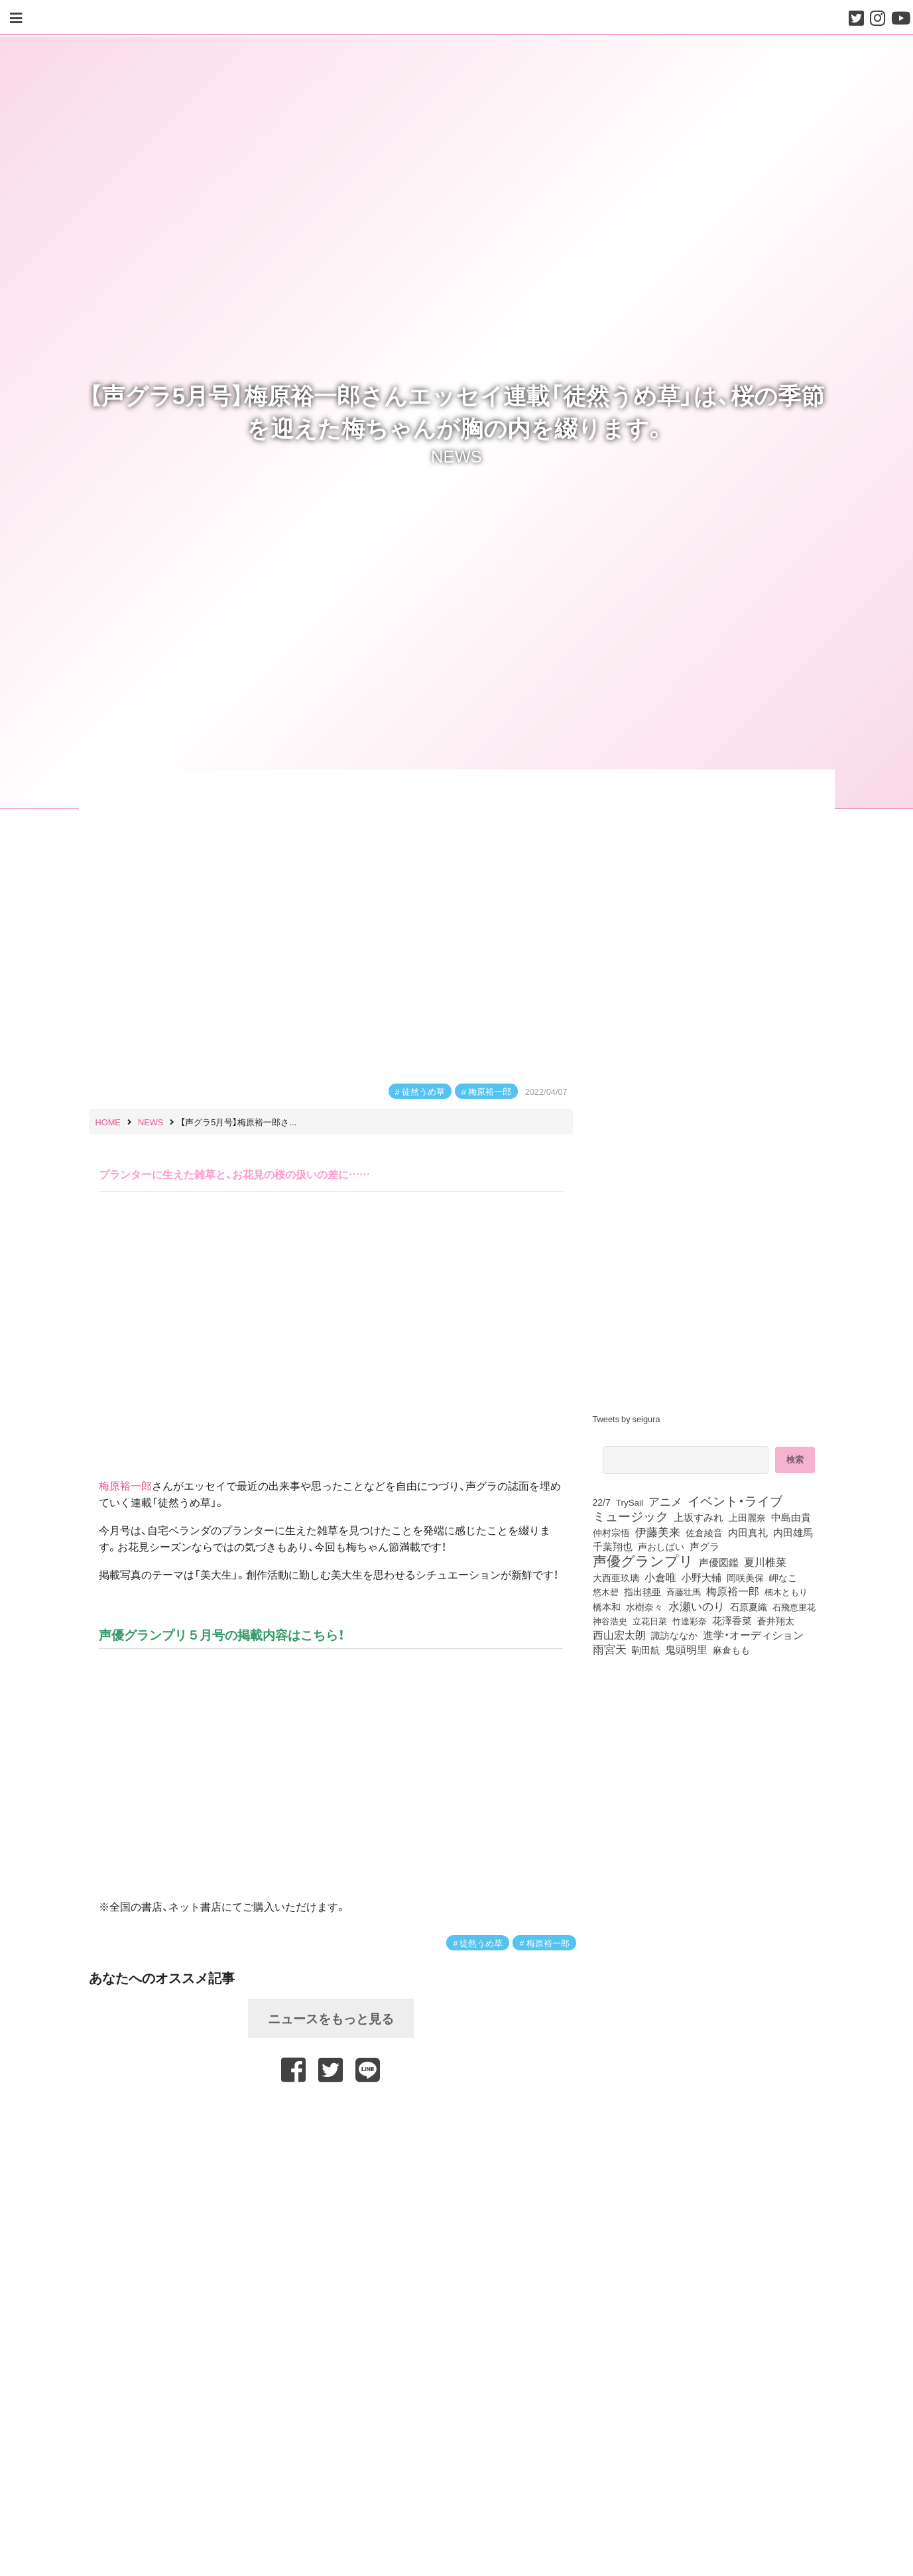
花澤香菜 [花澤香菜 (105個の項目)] (732, 1620)
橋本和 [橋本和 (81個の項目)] (607, 1606)
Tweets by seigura (626, 1418)
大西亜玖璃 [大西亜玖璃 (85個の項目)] (616, 1577)
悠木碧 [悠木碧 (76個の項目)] (606, 1591)
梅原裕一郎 (489, 1091)
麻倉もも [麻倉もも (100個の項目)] (731, 1649)
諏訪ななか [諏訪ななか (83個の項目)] (674, 1635)
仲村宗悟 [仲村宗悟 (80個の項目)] (611, 1532)
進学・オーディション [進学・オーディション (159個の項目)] (753, 1635)
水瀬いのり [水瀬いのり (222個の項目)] (696, 1605)
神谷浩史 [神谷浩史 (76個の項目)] (610, 1620)
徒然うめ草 (423, 1091)
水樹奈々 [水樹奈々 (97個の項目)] (644, 1606)
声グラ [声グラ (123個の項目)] (704, 1546)
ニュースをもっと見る (331, 2018)
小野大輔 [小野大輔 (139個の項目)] (701, 1577)
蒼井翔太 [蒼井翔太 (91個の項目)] (775, 1620)
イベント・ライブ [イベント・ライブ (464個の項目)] (735, 1500)
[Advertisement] (331, 2116)
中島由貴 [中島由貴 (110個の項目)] (791, 1517)
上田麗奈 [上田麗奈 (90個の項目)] (747, 1517)
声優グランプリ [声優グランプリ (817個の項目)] (643, 1560)
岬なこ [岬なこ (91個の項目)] (783, 1577)
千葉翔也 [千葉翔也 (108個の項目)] (613, 1546)
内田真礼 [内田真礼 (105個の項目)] (748, 1532)
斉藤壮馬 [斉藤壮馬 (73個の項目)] (683, 1591)
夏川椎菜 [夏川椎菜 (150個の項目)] (765, 1562)
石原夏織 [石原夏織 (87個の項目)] (748, 1606)
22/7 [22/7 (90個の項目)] (602, 1501)
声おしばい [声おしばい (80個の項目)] (661, 1546)
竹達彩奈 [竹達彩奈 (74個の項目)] (689, 1620)
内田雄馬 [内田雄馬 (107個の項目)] (793, 1532)
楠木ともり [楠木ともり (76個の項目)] (786, 1591)
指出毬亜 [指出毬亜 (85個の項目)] (642, 1591)
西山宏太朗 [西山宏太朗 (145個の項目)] (619, 1635)
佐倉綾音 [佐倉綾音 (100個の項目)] (704, 1532)
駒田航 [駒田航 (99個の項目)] (646, 1649)
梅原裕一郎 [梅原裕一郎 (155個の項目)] (732, 1591)
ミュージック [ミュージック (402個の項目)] (630, 1515)
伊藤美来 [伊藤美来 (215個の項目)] (657, 1531)
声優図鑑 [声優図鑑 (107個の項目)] (719, 1562)
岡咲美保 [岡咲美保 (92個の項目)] (745, 1578)
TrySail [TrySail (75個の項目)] (629, 1501)
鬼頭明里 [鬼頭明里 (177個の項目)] (686, 1648)
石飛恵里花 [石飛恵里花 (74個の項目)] (794, 1606)
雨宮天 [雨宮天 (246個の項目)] (610, 1648)
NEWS (456, 454)
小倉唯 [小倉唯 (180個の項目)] (660, 1576)
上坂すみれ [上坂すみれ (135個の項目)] (698, 1517)
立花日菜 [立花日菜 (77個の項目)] (650, 1620)
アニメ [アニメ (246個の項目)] (665, 1501)
